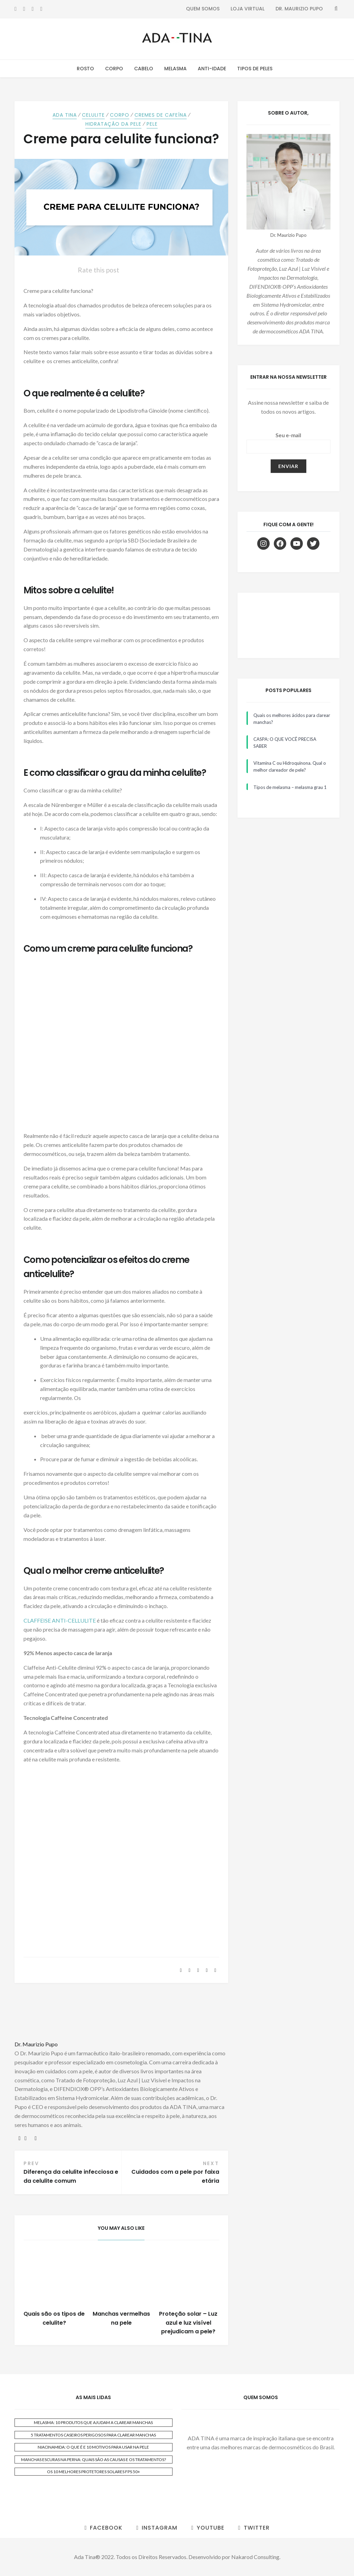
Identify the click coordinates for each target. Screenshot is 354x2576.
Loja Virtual (247, 8)
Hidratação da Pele (113, 123)
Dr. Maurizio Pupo (299, 8)
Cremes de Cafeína (160, 114)
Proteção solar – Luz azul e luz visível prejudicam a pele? (188, 2323)
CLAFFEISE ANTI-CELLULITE (60, 1620)
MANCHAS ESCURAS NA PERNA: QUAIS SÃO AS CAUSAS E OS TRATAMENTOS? (93, 2459)
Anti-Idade (212, 68)
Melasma (175, 68)
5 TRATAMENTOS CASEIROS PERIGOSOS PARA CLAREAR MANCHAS (93, 2435)
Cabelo (143, 68)
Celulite (93, 114)
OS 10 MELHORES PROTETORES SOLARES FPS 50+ (93, 2471)
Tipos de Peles (254, 68)
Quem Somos (203, 8)
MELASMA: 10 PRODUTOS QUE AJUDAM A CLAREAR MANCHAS (93, 2422)
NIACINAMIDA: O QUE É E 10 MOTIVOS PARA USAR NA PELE (93, 2447)
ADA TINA (65, 114)
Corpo (114, 68)
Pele (152, 123)
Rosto (85, 68)
